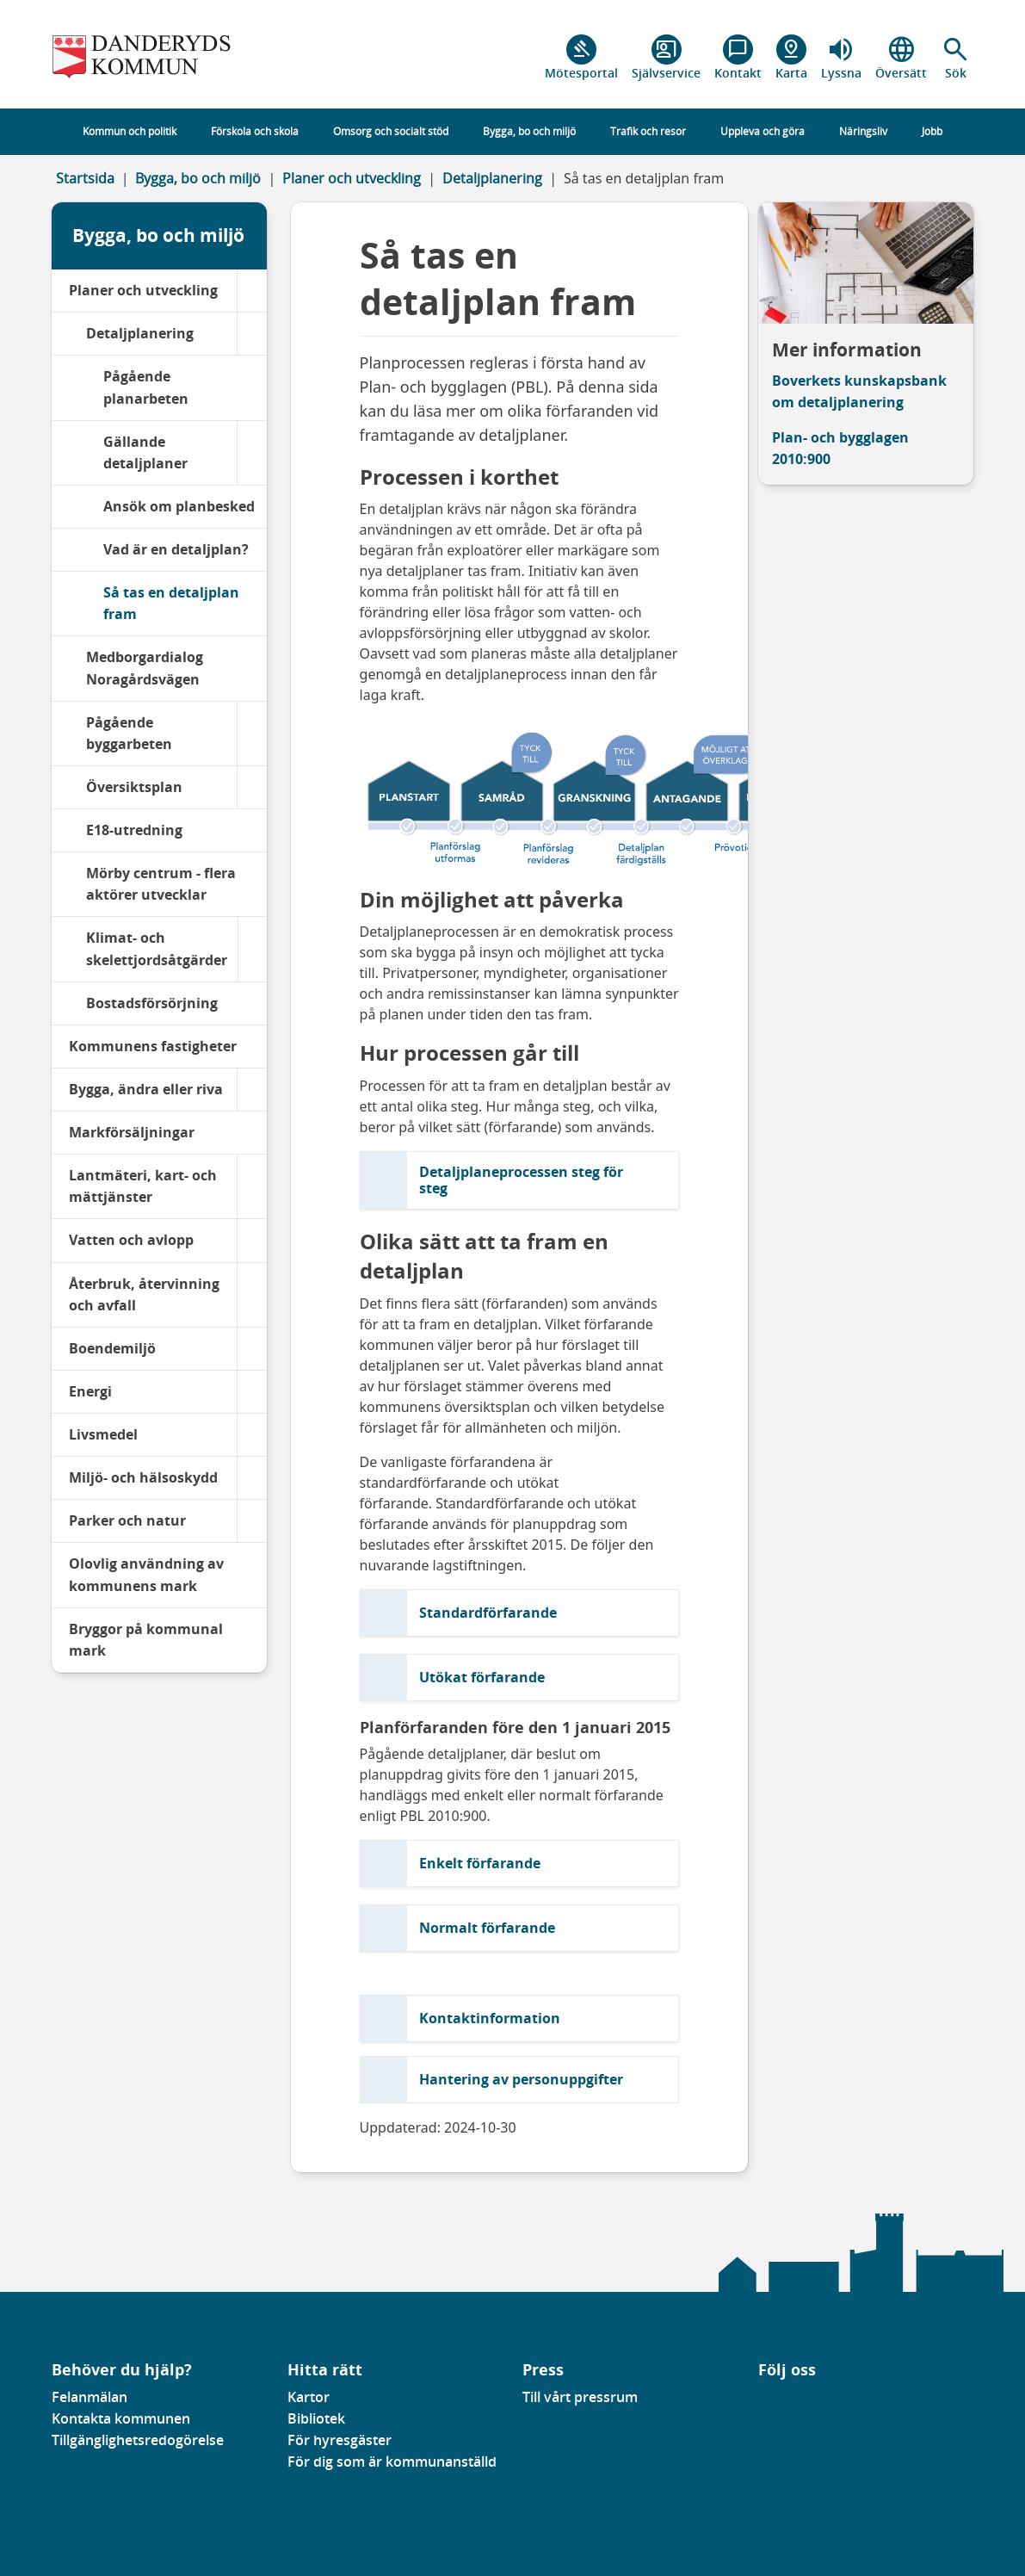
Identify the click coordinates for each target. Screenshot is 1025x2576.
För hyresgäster (339, 2439)
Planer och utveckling (351, 178)
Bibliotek (316, 2418)
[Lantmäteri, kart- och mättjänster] (252, 1186)
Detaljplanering (492, 178)
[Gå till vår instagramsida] (783, 2402)
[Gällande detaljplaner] (252, 453)
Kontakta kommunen (121, 2418)
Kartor (308, 2396)
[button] (956, 57)
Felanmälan (89, 2396)
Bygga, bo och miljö (198, 178)
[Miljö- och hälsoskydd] (252, 1478)
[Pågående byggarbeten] (252, 733)
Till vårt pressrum (580, 2396)
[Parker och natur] (252, 1521)
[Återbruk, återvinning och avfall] (252, 1295)
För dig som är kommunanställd (392, 2461)
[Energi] (252, 1392)
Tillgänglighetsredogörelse (138, 2439)
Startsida (85, 178)
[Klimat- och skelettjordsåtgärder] (253, 949)
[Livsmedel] (252, 1435)
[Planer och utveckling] (252, 290)
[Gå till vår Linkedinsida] (771, 2402)
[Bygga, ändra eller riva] (252, 1089)
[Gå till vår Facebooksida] (759, 2402)
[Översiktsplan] (252, 787)
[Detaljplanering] (252, 334)
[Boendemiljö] (252, 1349)
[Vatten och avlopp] (252, 1240)
